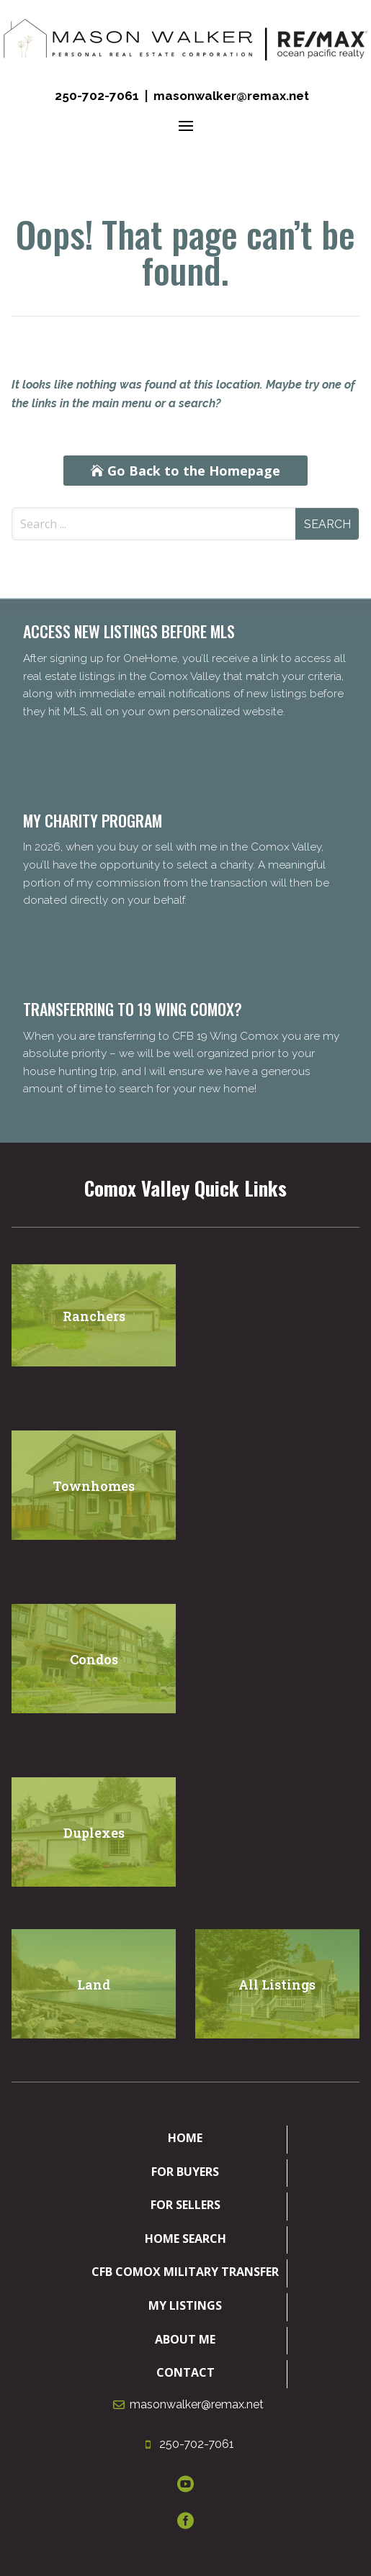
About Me (185, 2339)
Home (185, 2138)
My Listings (185, 2305)
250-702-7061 (97, 96)
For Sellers (185, 2205)
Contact (185, 2372)
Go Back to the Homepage (193, 470)
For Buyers (185, 2172)
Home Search (185, 2238)
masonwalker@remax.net (231, 96)
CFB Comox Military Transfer (185, 2272)
